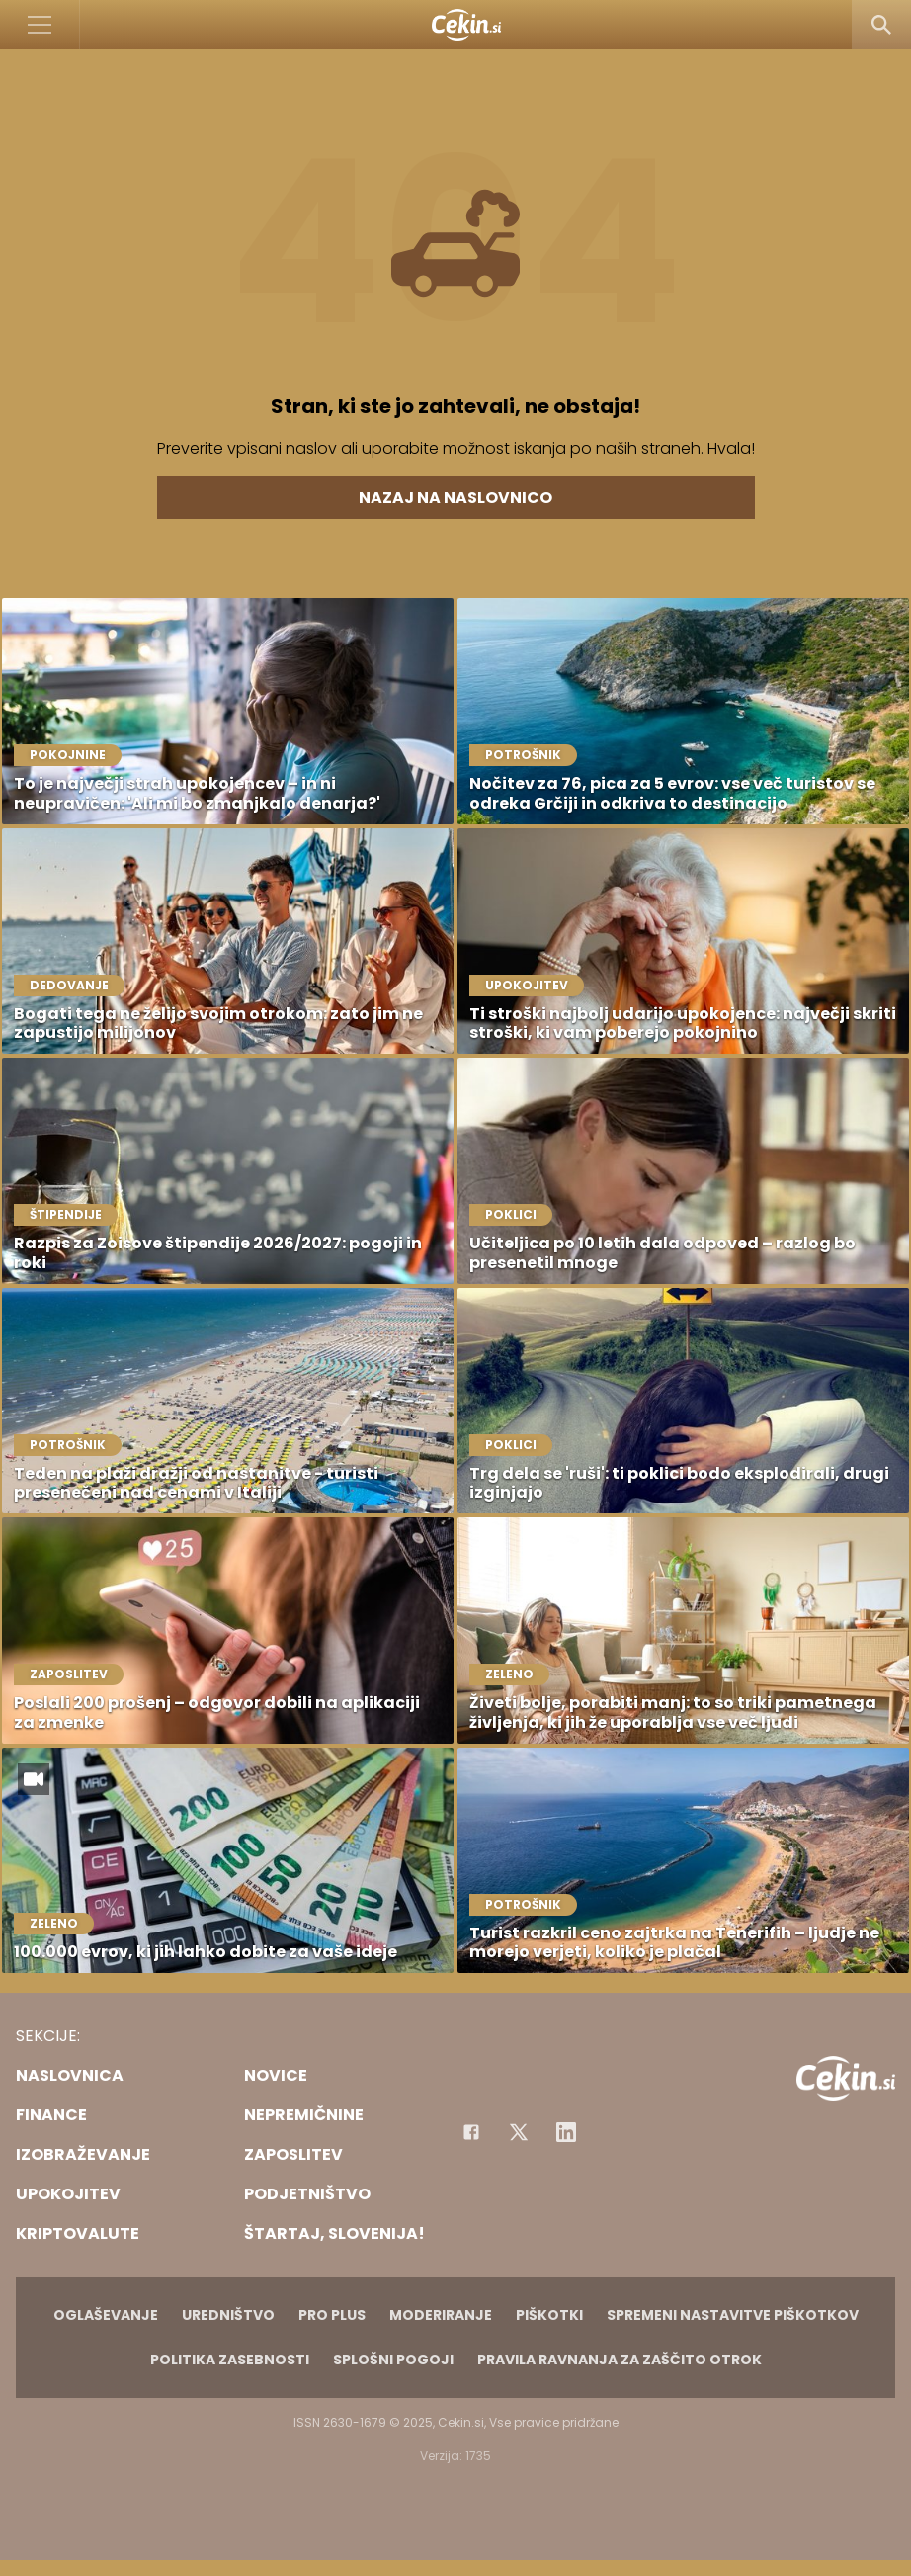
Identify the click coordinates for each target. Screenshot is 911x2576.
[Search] (881, 24)
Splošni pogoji (393, 2359)
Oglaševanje (105, 2315)
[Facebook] (471, 2132)
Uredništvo (228, 2315)
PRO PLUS (332, 2315)
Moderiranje (440, 2315)
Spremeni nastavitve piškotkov (733, 2315)
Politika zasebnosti (229, 2359)
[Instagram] (566, 2132)
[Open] (40, 24)
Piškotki (549, 2315)
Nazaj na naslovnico (455, 497)
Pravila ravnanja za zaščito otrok (619, 2359)
